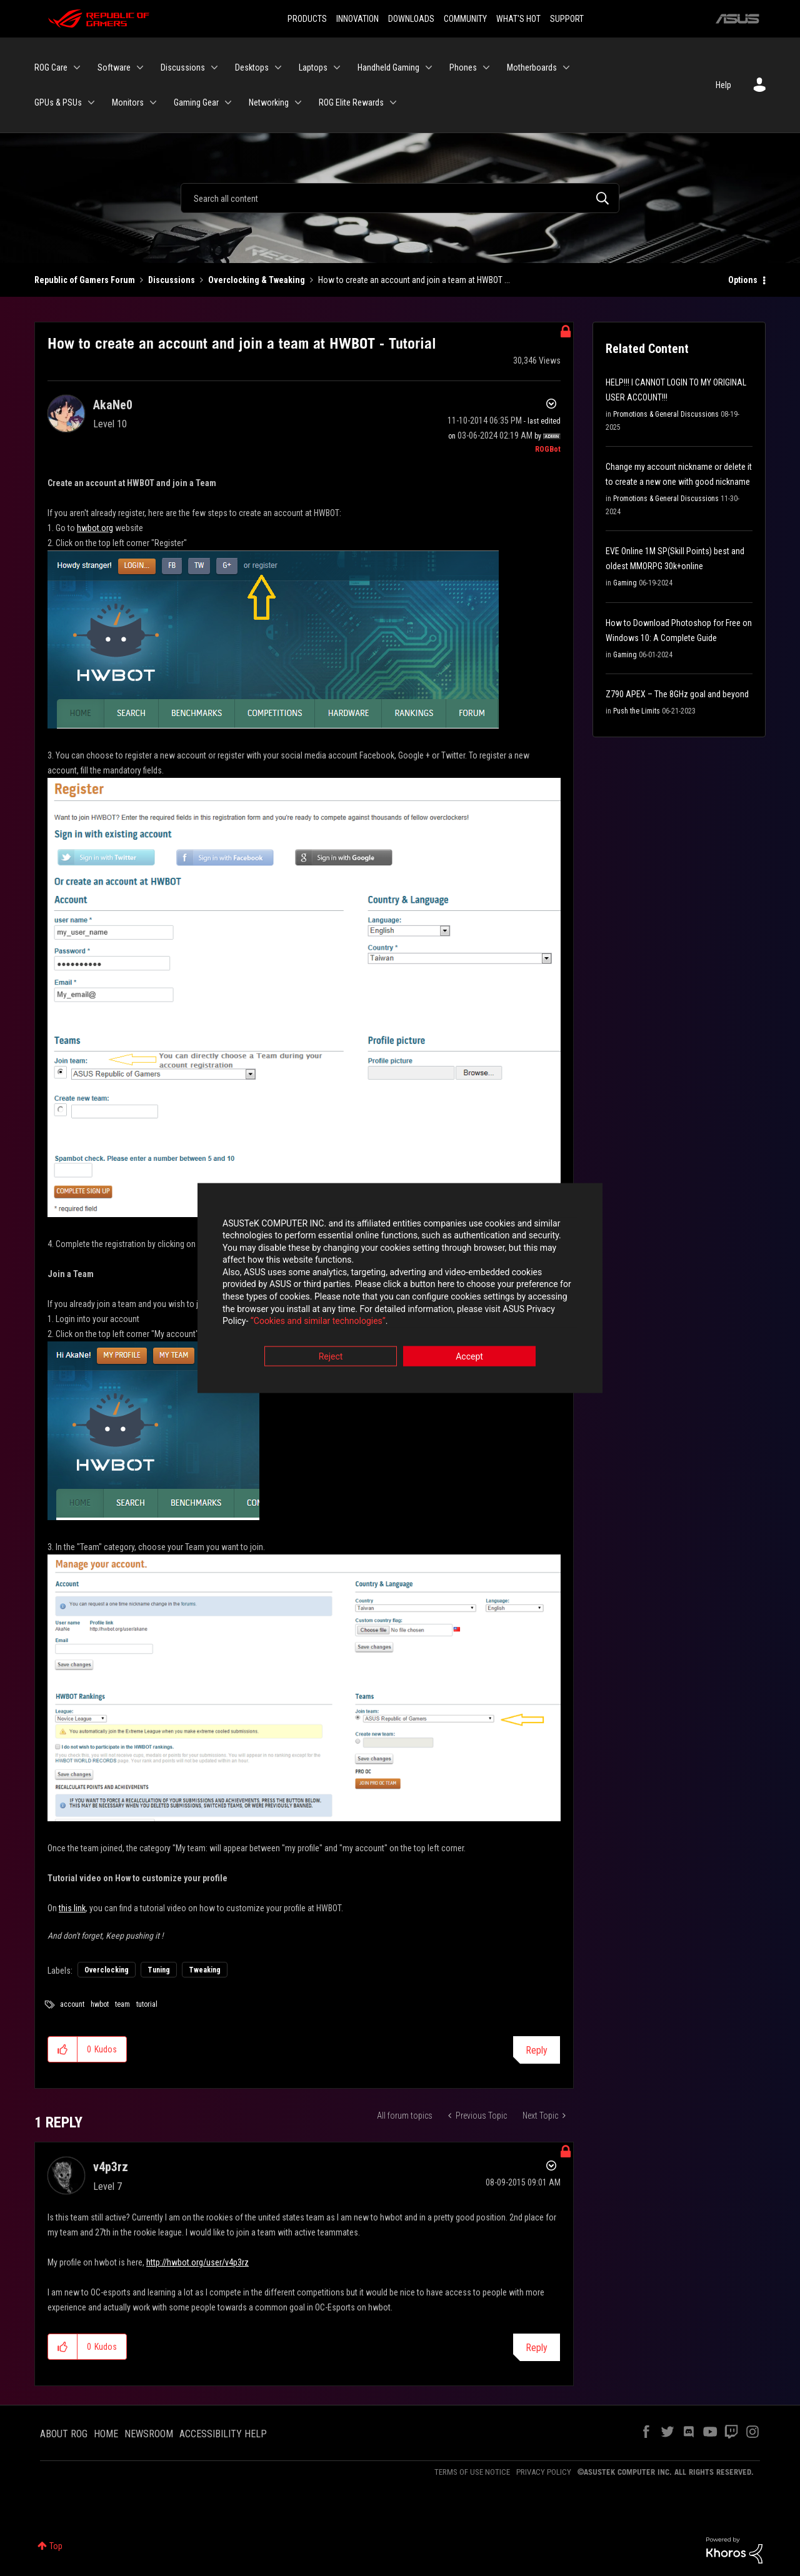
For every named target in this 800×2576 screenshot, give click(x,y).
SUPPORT (567, 19)
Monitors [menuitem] (128, 102)
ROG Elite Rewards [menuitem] (351, 102)
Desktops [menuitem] (252, 67)
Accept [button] (469, 1357)
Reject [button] (331, 1357)
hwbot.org (95, 528)
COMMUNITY (465, 19)
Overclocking (106, 1970)
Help (723, 85)
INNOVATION (357, 19)
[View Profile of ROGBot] (548, 449)
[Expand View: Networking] (298, 102)
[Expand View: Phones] (486, 67)
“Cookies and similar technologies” (318, 1322)
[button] (273, 639)
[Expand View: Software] (140, 67)
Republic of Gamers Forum (84, 280)
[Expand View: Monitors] (153, 102)
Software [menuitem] (114, 67)
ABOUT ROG (64, 2434)
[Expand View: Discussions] (214, 67)
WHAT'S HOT (518, 19)
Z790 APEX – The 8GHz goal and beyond (677, 694)
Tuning (159, 1970)
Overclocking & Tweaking (256, 280)
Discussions (171, 280)
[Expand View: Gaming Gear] (228, 102)
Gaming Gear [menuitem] (196, 102)
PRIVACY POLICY (543, 2472)
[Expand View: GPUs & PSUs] (91, 102)
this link (72, 1908)
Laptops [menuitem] (313, 67)
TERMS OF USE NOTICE (472, 2472)
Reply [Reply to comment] (537, 2348)
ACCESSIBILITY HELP (223, 2434)
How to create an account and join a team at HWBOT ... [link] (414, 280)
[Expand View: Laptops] (337, 67)
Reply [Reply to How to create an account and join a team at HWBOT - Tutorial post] (537, 2050)
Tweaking (205, 1970)
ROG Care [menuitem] (51, 67)
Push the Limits (636, 711)
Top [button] (55, 2546)
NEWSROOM (148, 2434)
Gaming (625, 583)
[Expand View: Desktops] (278, 67)
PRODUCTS (307, 19)
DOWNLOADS (411, 19)
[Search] (400, 198)
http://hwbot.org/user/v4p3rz (197, 2262)
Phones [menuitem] (463, 67)
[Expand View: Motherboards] (566, 67)
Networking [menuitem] (269, 102)
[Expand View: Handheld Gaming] (428, 67)
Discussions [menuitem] (183, 67)
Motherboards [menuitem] (532, 67)
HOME (106, 2434)
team (122, 2004)
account (72, 2004)
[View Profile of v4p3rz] (110, 2166)
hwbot (100, 2004)
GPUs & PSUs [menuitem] (58, 102)
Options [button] (743, 280)
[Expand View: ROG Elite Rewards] (393, 102)
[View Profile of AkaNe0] (112, 404)
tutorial (147, 2004)
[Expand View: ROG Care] (77, 67)
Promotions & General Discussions (666, 414)
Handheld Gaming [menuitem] (388, 67)
